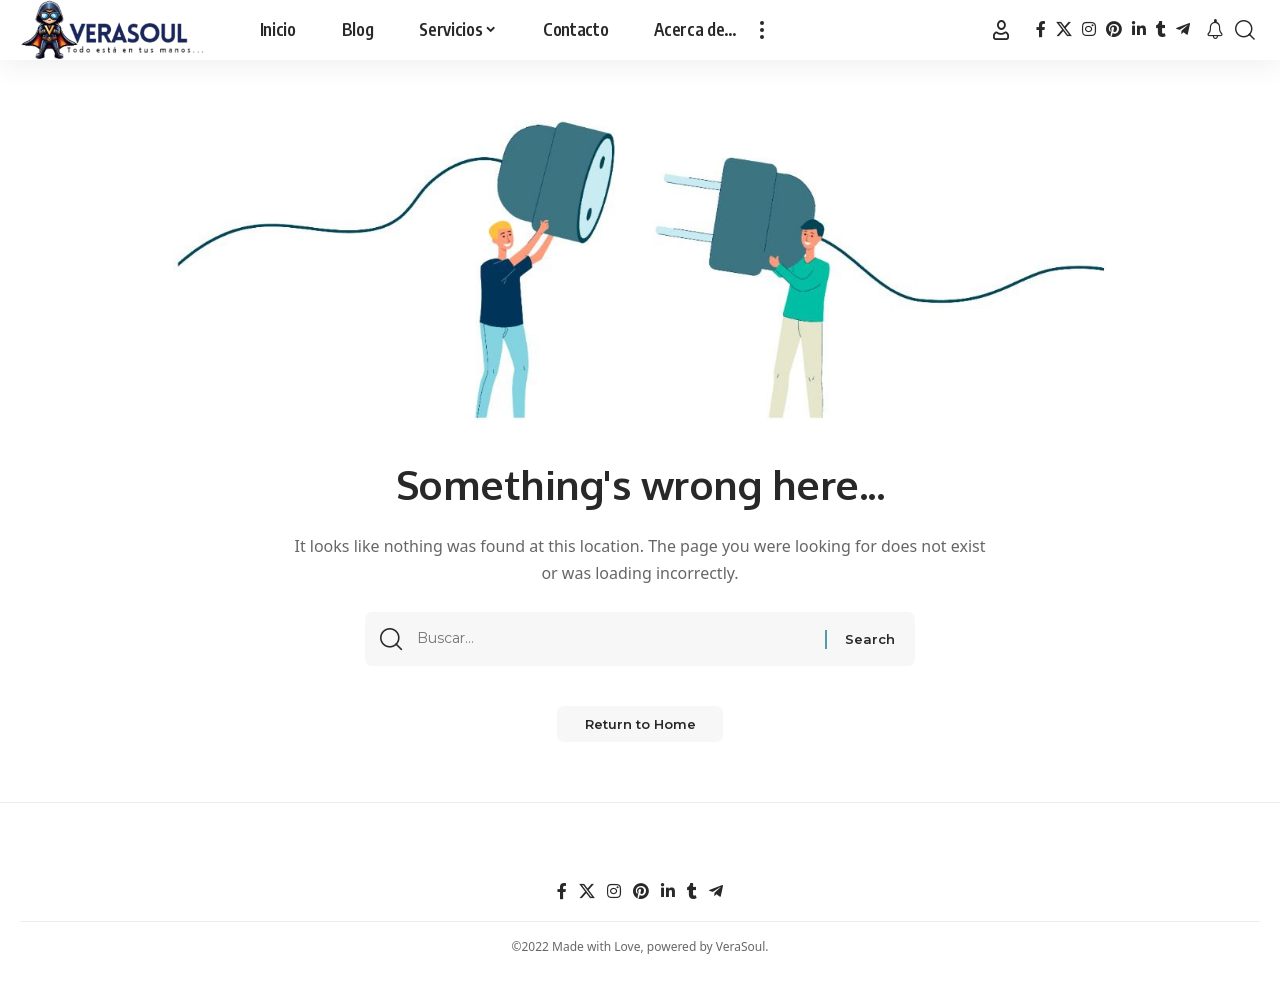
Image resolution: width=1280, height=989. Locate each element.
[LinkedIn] (1139, 29)
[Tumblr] (1161, 29)
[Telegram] (1183, 29)
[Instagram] (1089, 29)
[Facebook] (1041, 29)
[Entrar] (1001, 30)
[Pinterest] (1114, 29)
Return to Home (640, 740)
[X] (1064, 29)
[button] (762, 30)
